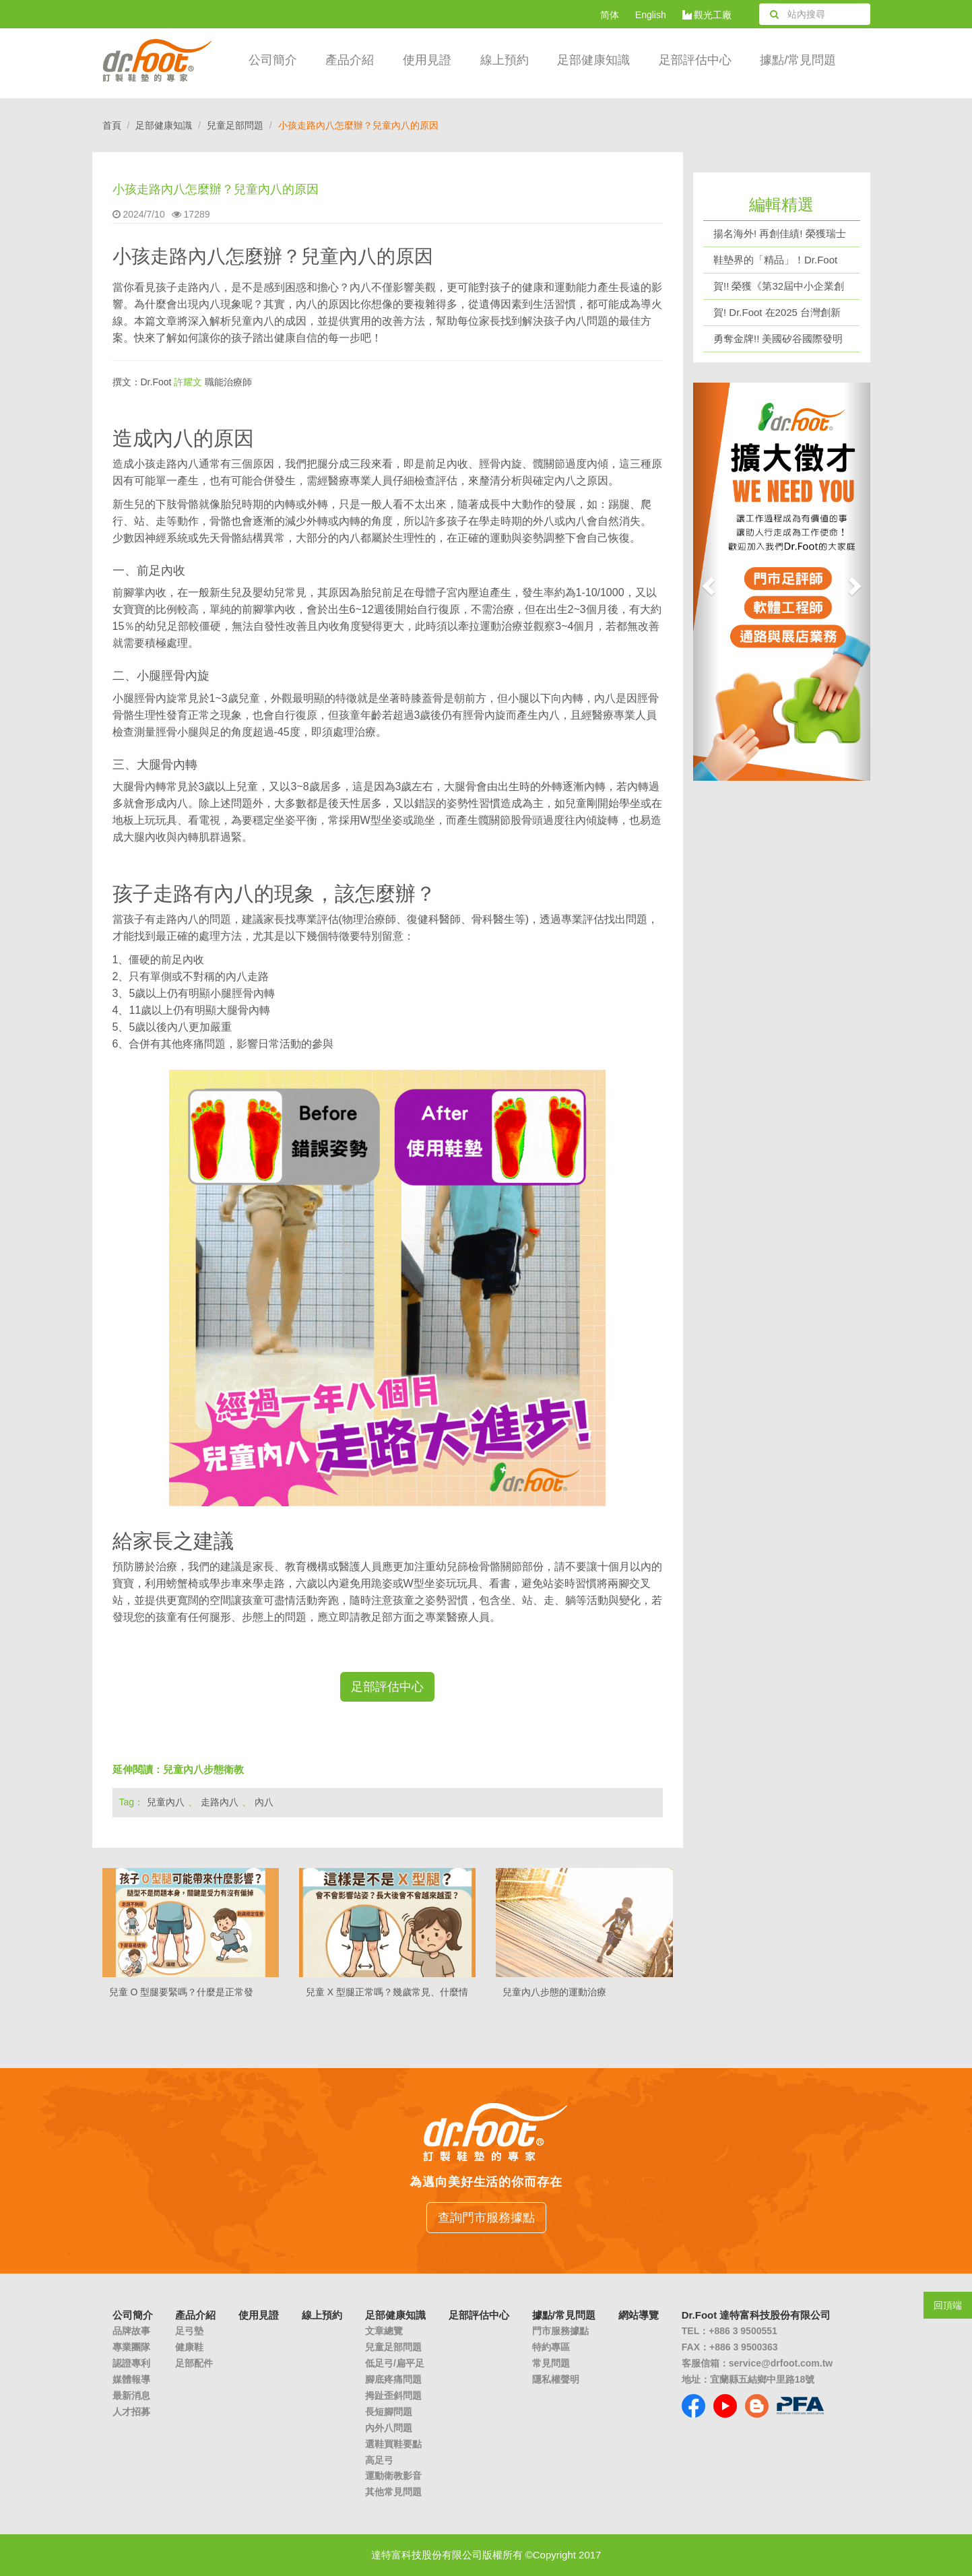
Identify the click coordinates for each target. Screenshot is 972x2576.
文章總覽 (384, 2330)
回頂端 (948, 2305)
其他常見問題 (393, 2491)
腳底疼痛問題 (393, 2379)
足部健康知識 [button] (593, 60)
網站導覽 (638, 2315)
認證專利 (131, 2363)
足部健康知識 (163, 125)
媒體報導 (131, 2379)
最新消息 (131, 2395)
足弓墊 (189, 2330)
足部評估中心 (695, 60)
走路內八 (219, 1802)
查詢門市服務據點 (486, 2217)
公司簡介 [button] (273, 60)
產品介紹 (349, 60)
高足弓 (379, 2460)
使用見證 (427, 60)
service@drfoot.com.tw (781, 2363)
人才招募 (131, 2411)
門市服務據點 (560, 2330)
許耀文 (188, 382)
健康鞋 (189, 2347)
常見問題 (551, 2363)
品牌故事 (131, 2330)
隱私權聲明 (555, 2379)
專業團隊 (131, 2347)
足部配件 (194, 2363)
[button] (706, 582)
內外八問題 (388, 2427)
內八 (264, 1802)
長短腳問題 (388, 2411)
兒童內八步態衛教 (203, 1769)
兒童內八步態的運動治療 (554, 1992)
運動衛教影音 (393, 2475)
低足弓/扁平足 (394, 2363)
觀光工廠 (707, 14)
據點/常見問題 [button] (798, 60)
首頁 (111, 125)
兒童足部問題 (235, 125)
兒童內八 (166, 1802)
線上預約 (504, 60)
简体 (609, 14)
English (650, 14)
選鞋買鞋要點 (393, 2444)
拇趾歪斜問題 (393, 2395)
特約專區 (551, 2347)
